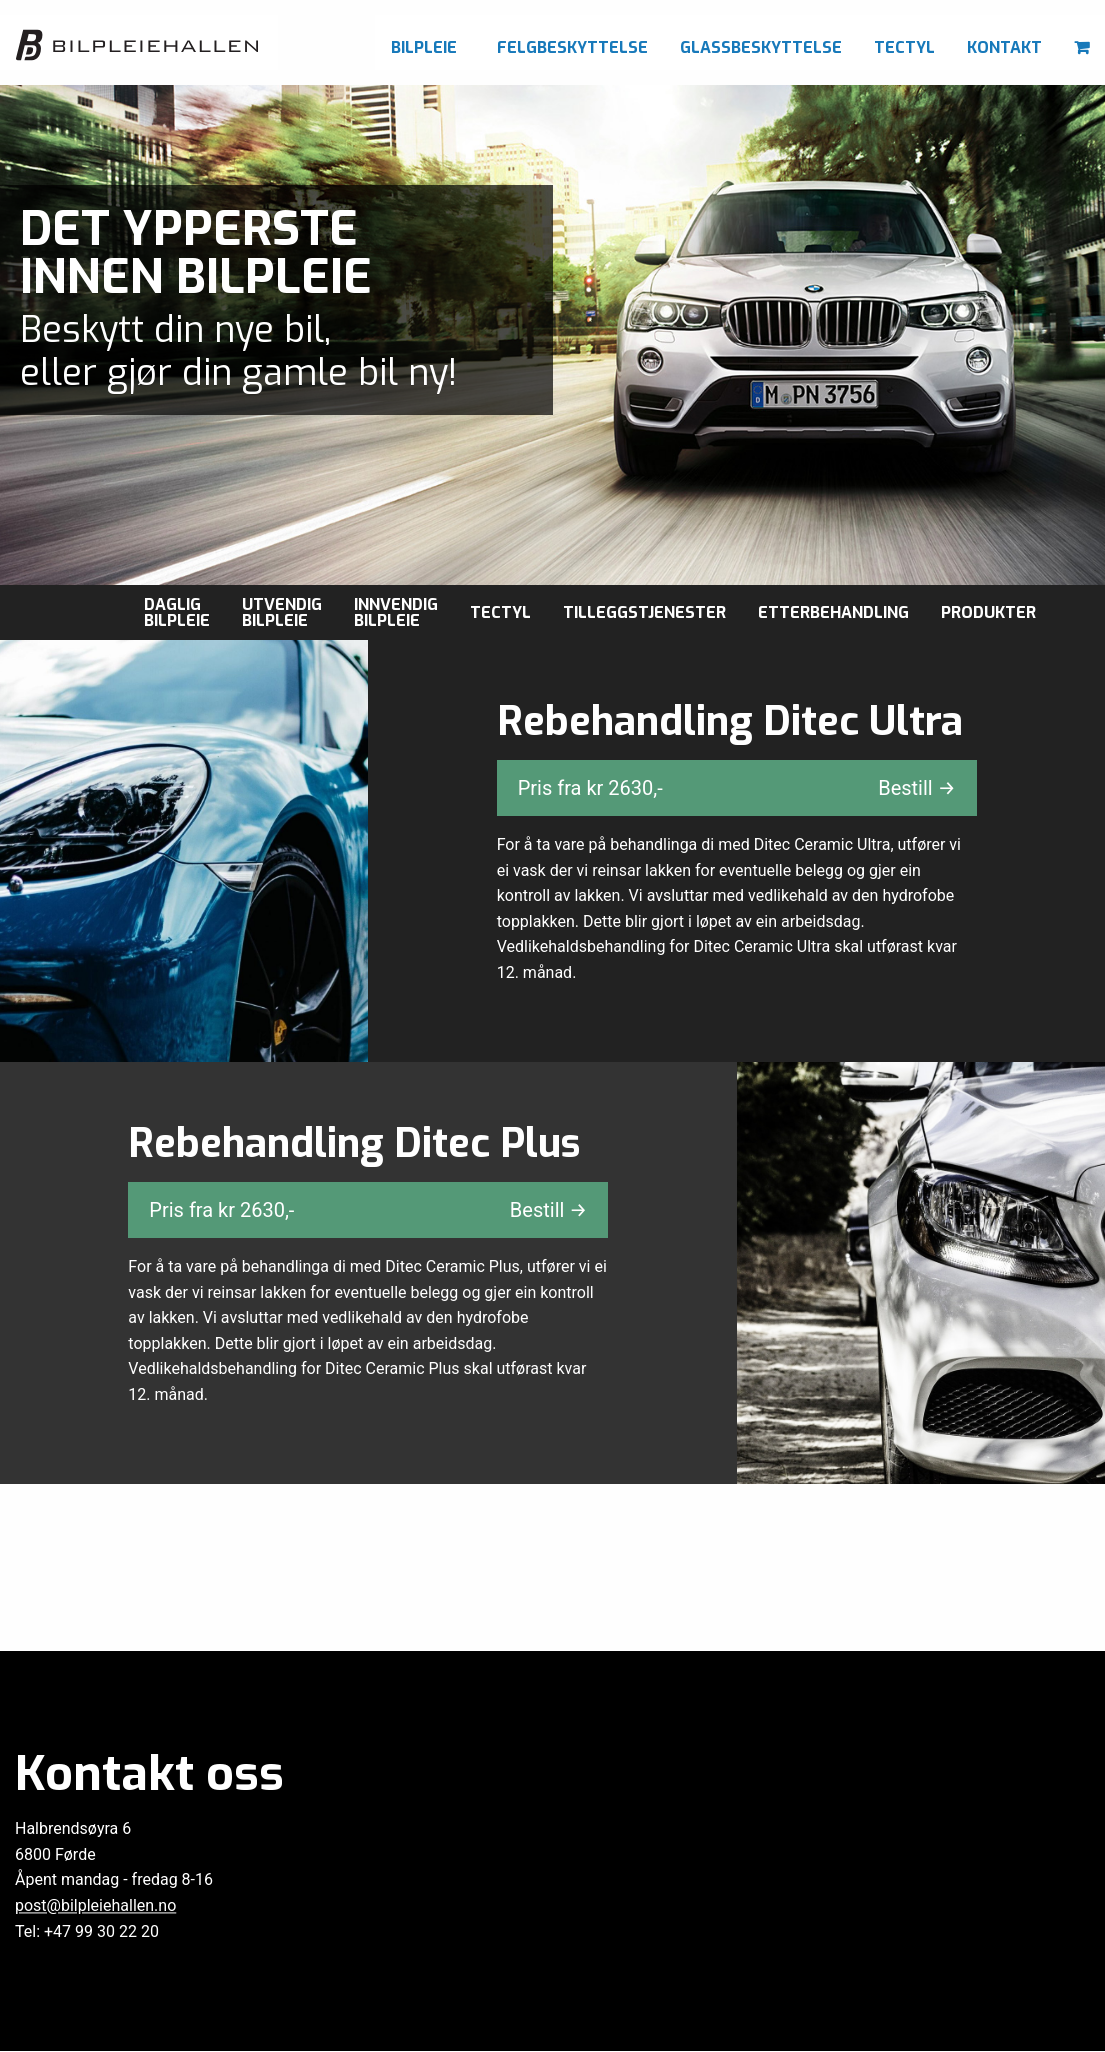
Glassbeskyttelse (761, 47)
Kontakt (1004, 47)
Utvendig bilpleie (282, 612)
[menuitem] (428, 42)
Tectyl (904, 47)
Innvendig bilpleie (396, 612)
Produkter (988, 612)
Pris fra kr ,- (737, 788)
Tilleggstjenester (644, 612)
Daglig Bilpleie (177, 612)
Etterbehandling (833, 612)
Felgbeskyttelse (572, 47)
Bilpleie (424, 47)
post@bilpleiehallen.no (95, 1905)
